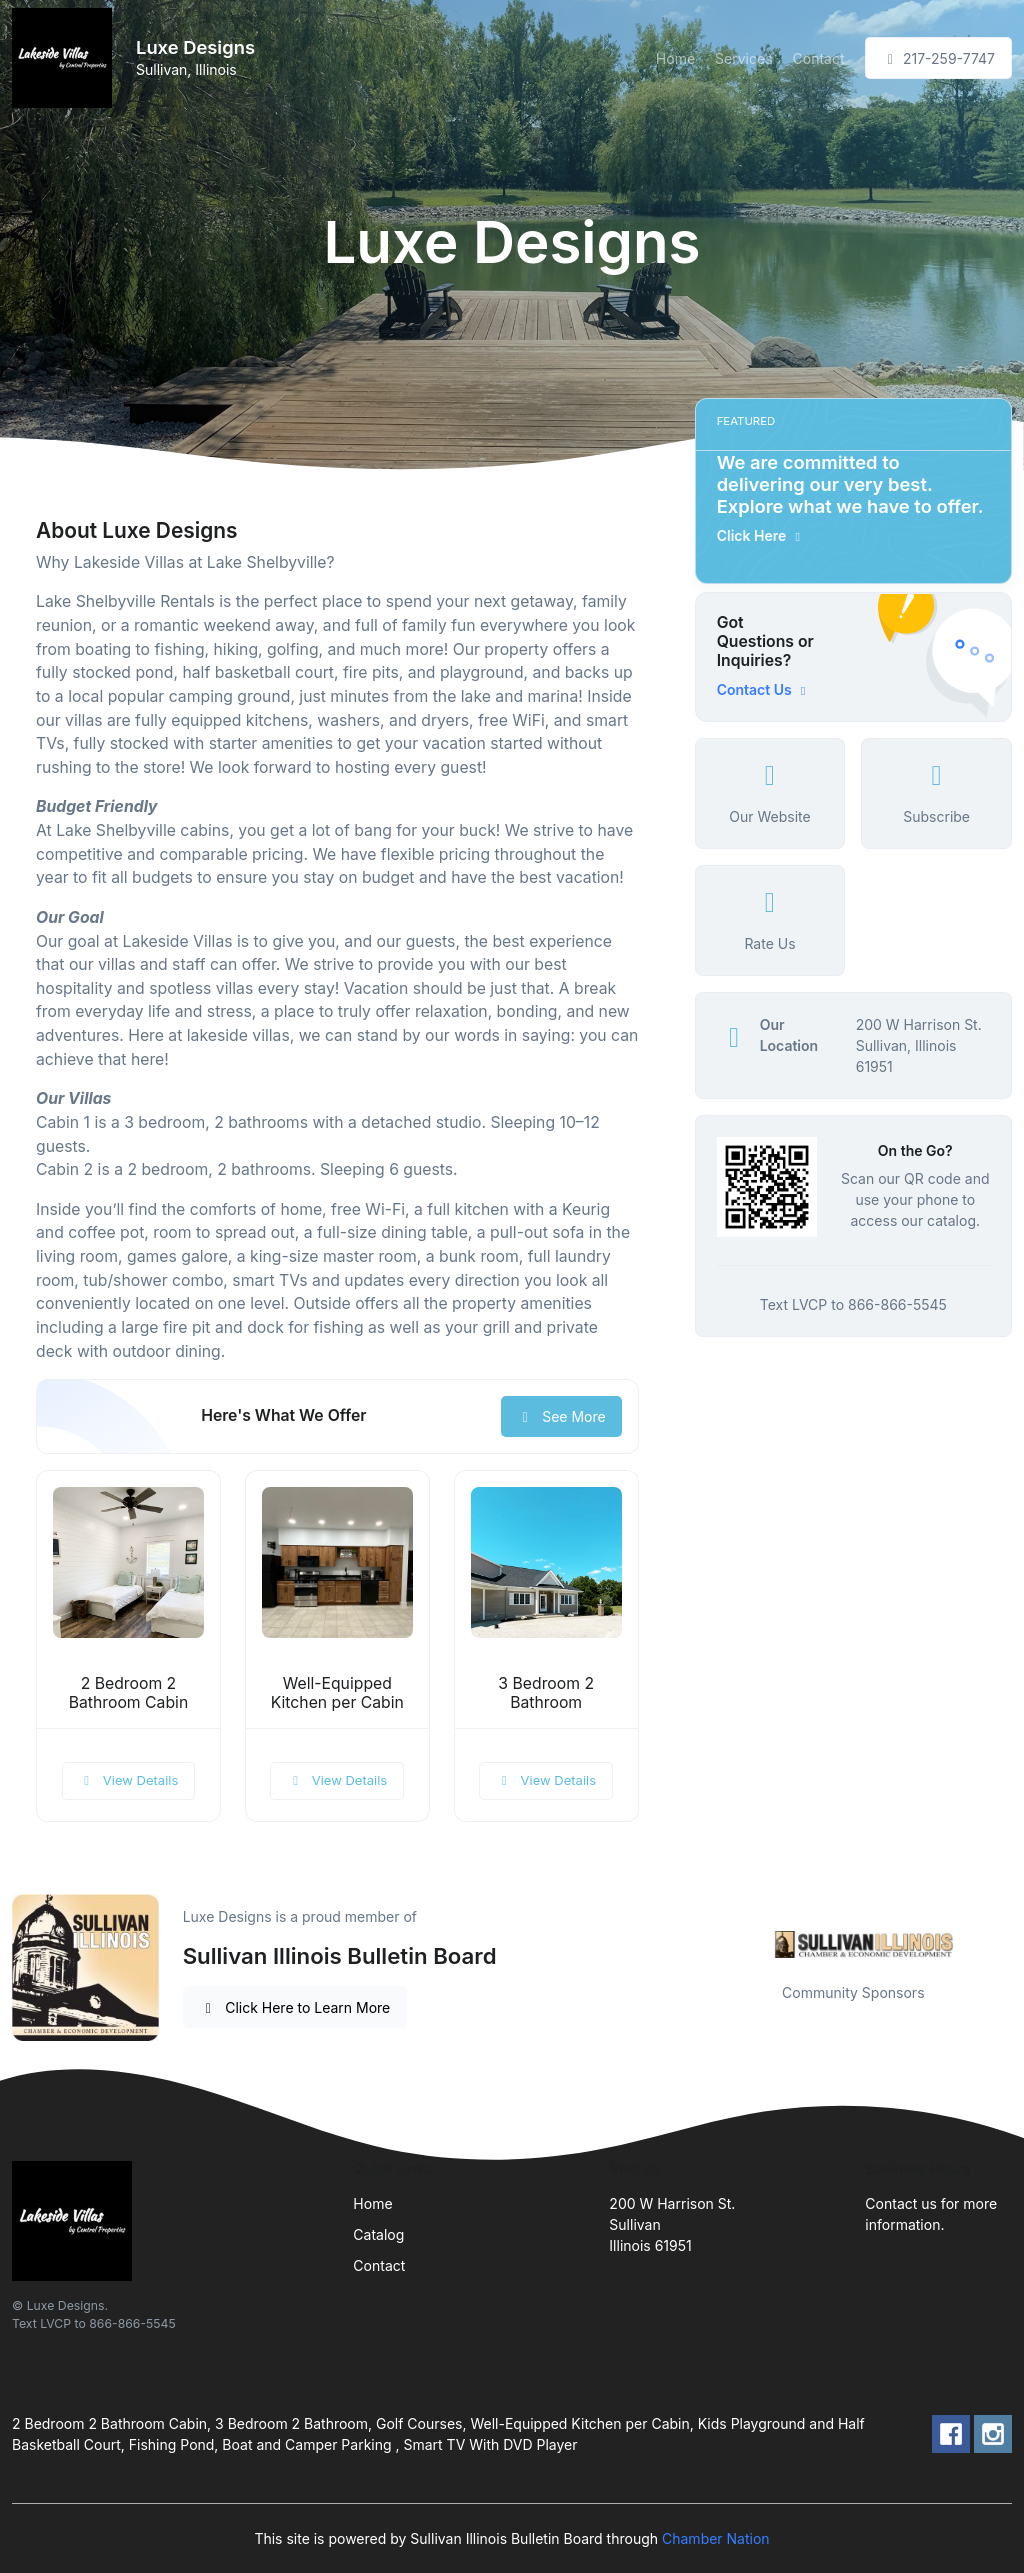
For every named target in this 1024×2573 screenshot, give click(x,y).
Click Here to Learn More (295, 2007)
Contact (819, 58)
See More (561, 1416)
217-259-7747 (938, 58)
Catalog (378, 2234)
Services (743, 58)
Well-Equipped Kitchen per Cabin (337, 1693)
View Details (129, 1780)
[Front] (66, 58)
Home (675, 58)
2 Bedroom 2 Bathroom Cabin (129, 1693)
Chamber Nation (716, 2538)
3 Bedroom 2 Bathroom (546, 1693)
